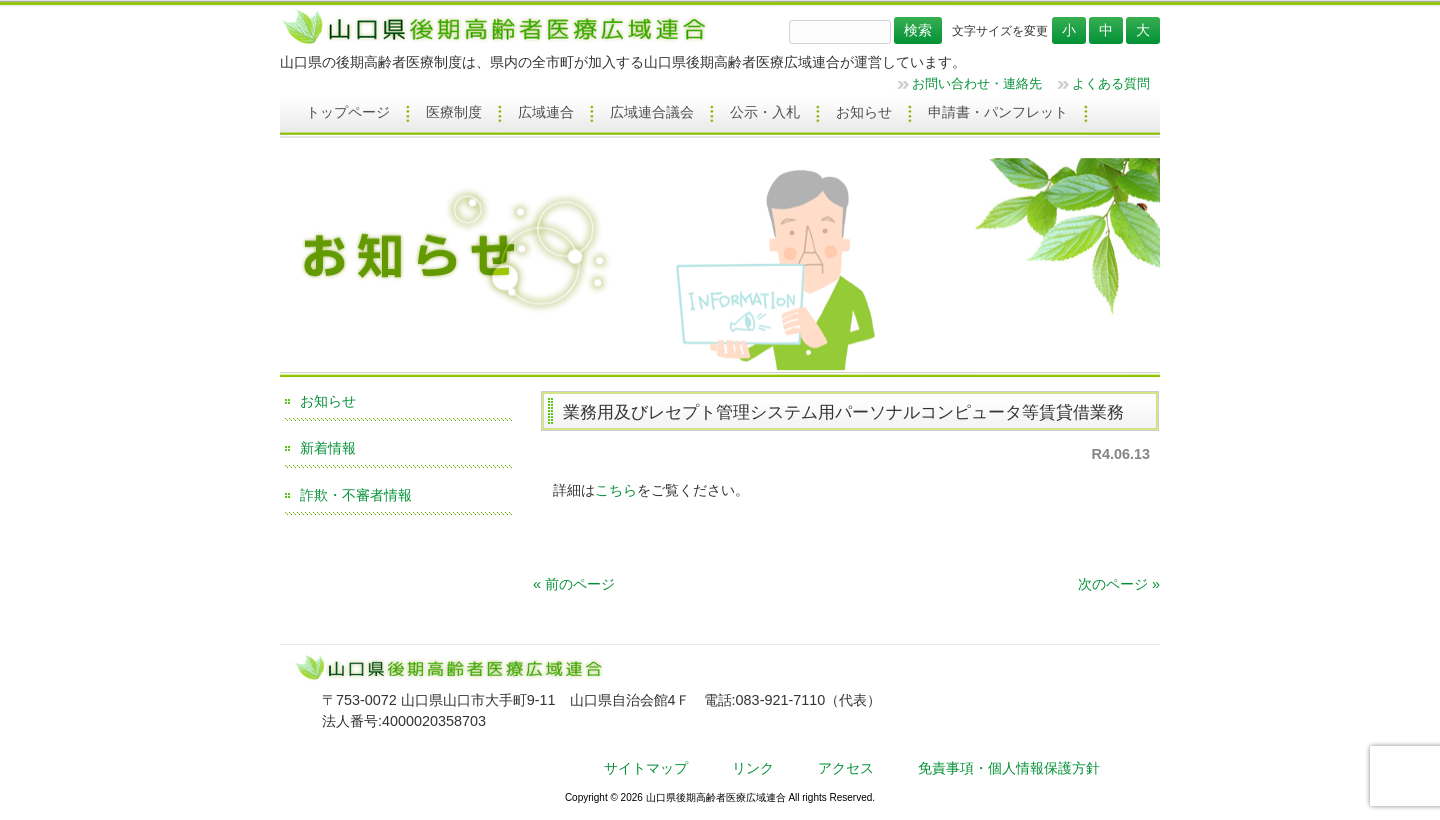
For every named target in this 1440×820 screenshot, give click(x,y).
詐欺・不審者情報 (356, 495)
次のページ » (1119, 584)
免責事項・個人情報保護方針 (1009, 768)
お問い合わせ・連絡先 (977, 83)
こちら (616, 490)
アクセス (846, 768)
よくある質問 (1111, 83)
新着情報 (328, 448)
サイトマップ (646, 768)
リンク (753, 768)
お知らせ (328, 401)
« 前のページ (574, 584)
